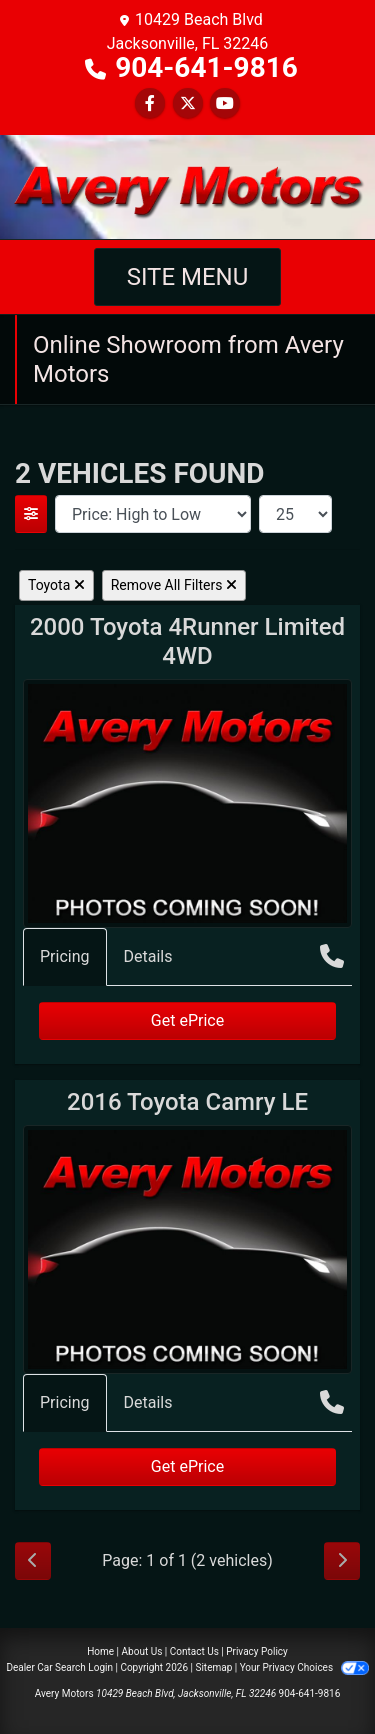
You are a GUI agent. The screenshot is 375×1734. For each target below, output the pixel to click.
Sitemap (213, 1667)
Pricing (65, 956)
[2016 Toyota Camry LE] (187, 1248)
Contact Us (194, 1651)
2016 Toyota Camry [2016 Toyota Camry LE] (187, 1102)
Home (100, 1651)
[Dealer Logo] (187, 185)
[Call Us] (332, 956)
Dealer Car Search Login (59, 1667)
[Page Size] (295, 514)
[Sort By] (153, 514)
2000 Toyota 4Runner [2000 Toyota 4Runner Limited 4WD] (187, 641)
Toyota (56, 585)
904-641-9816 (206, 67)
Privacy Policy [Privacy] (257, 1651)
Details (148, 956)
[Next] (342, 1561)
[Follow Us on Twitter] (188, 103)
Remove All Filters (174, 585)
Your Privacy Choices (304, 1667)
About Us (142, 1651)
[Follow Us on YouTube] (225, 103)
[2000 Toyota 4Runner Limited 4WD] (187, 802)
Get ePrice (187, 1020)
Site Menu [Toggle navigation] (188, 277)
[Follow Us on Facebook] (150, 103)
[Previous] (33, 1561)
